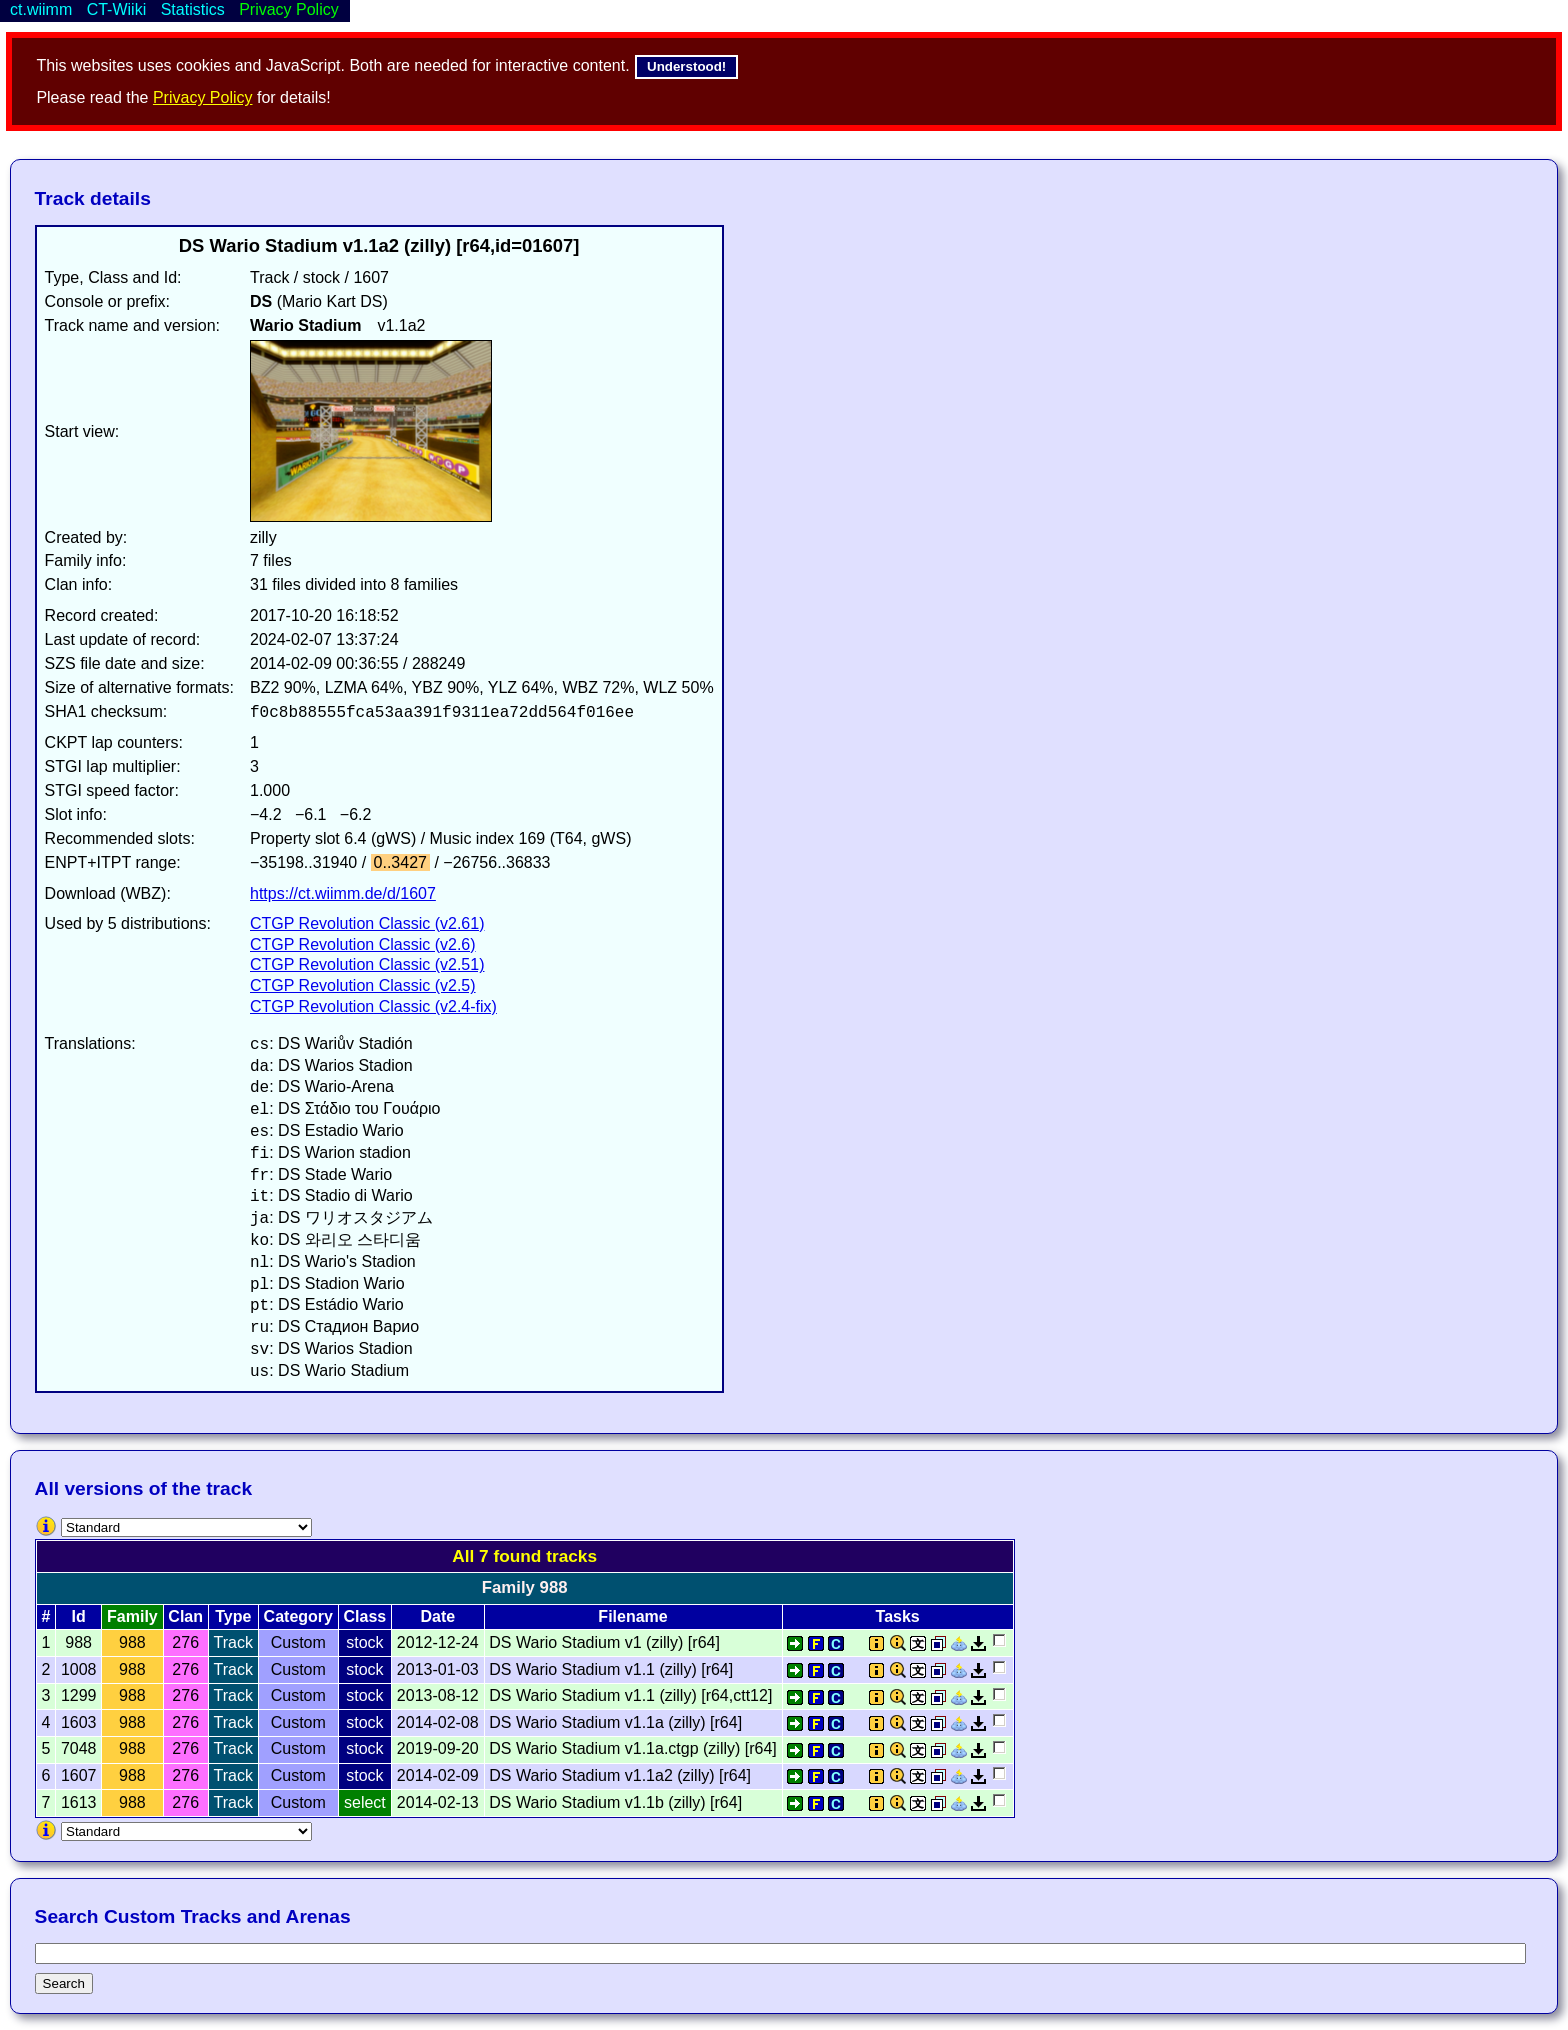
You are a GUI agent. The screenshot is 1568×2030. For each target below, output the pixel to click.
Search (64, 1983)
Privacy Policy (203, 97)
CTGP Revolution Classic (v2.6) (363, 944)
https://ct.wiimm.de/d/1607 (343, 893)
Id (79, 1616)
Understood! (686, 66)
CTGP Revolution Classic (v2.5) (363, 985)
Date (437, 1616)
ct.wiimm (41, 9)
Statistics (193, 9)
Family (132, 1616)
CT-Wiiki (117, 9)
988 (132, 1642)
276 (185, 1642)
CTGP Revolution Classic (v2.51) (367, 964)
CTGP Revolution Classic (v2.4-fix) (373, 1006)
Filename (632, 1616)
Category (298, 1616)
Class (365, 1616)
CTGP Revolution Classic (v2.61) (367, 923)
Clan (185, 1616)
